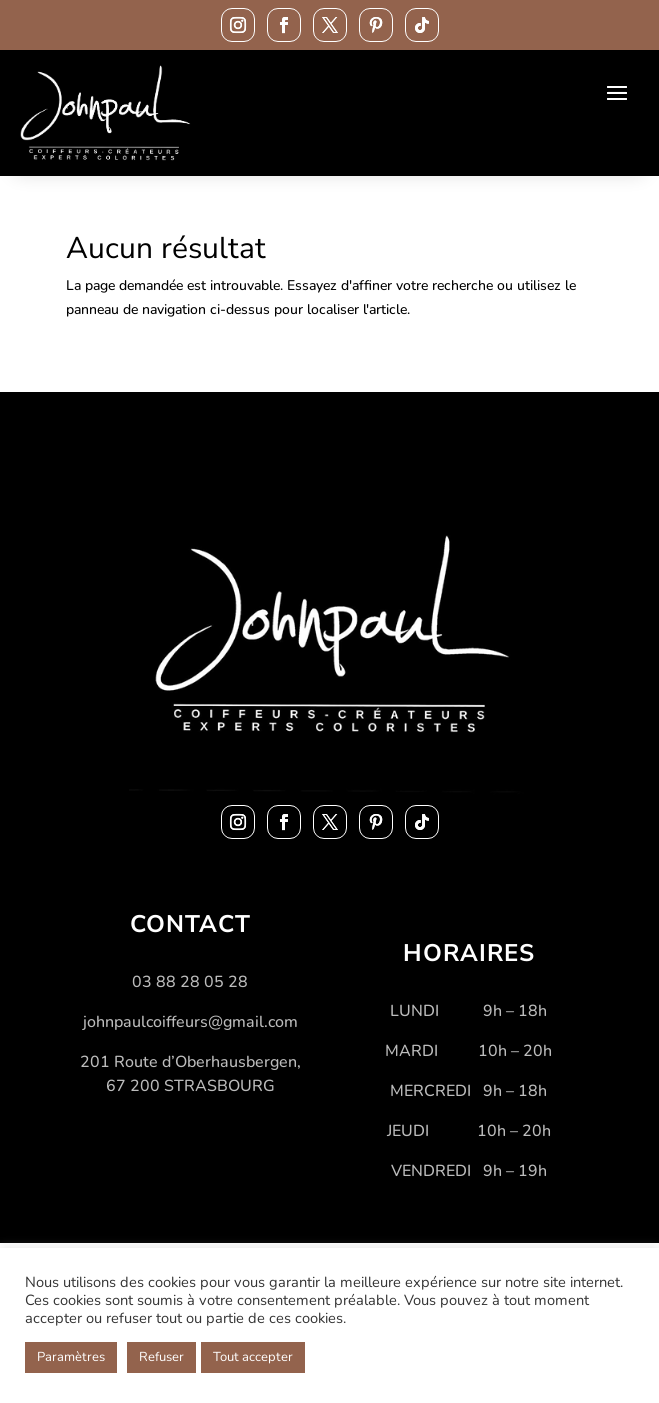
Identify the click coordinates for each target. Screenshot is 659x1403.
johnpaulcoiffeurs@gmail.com (190, 1022)
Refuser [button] (161, 1357)
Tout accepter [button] (253, 1357)
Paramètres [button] (71, 1357)
